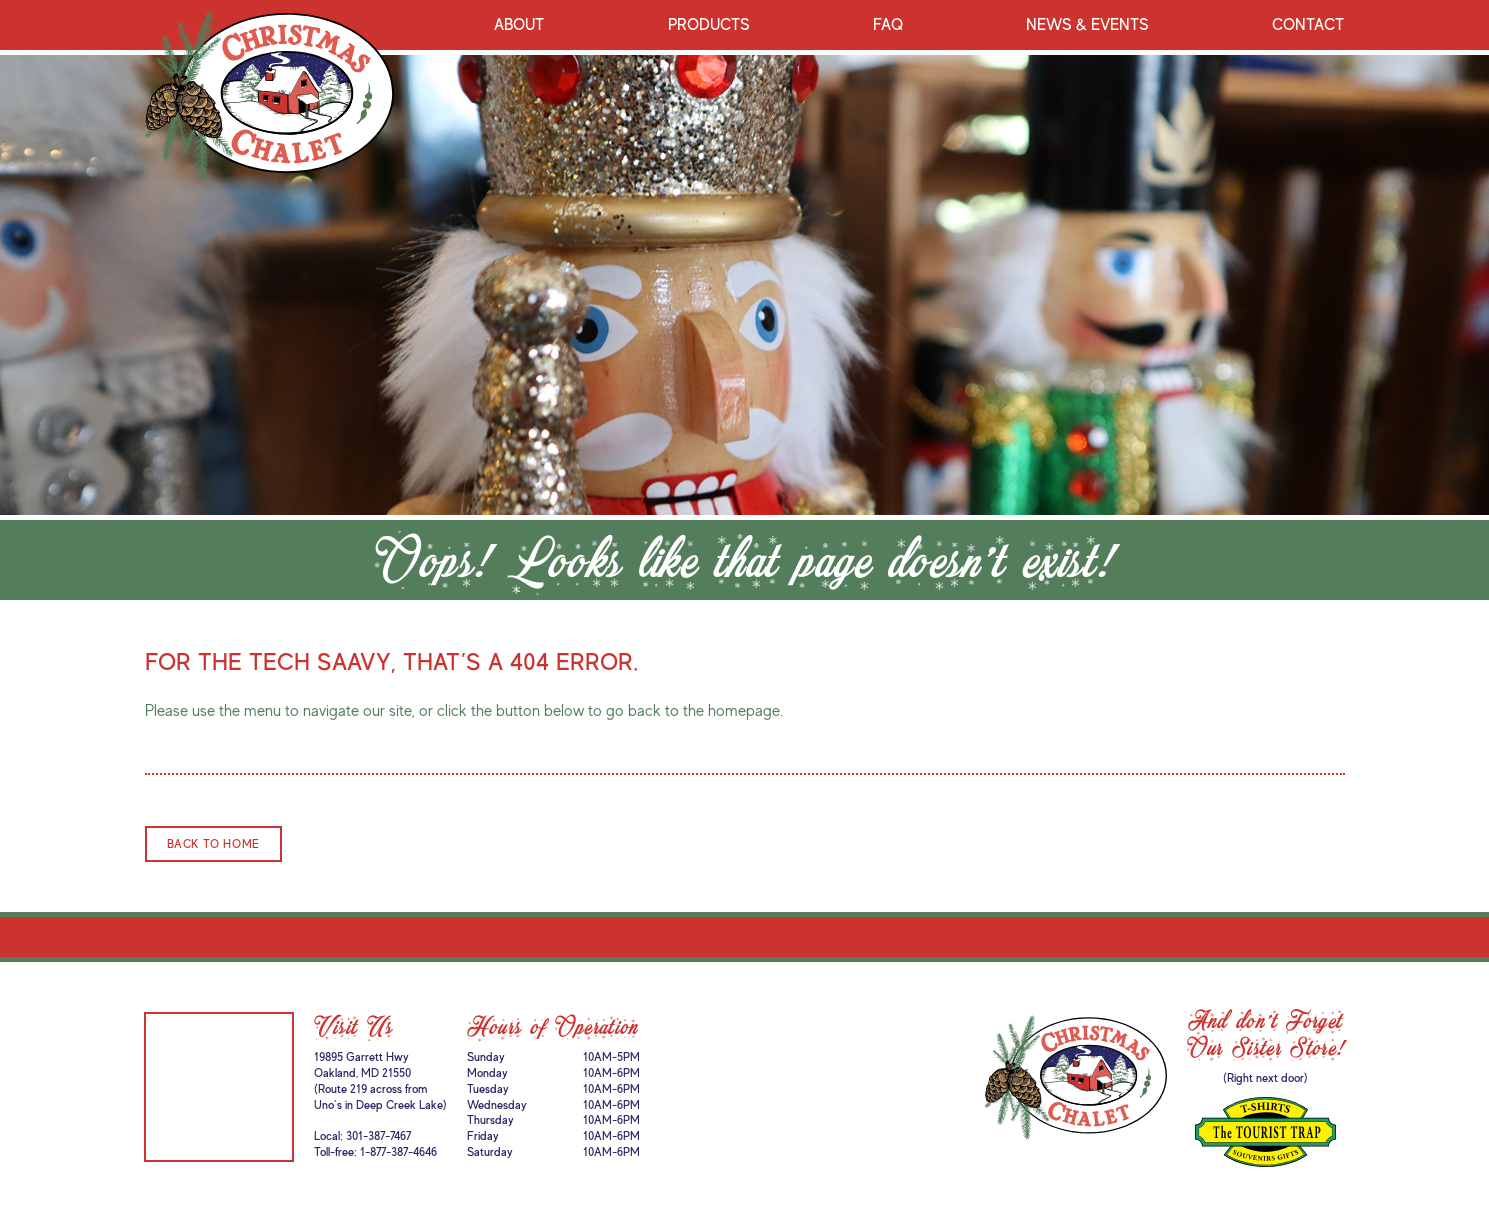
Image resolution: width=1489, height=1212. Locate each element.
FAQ (888, 25)
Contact (1308, 25)
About (519, 25)
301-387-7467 (378, 1136)
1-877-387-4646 (398, 1152)
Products (709, 25)
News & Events (1087, 25)
